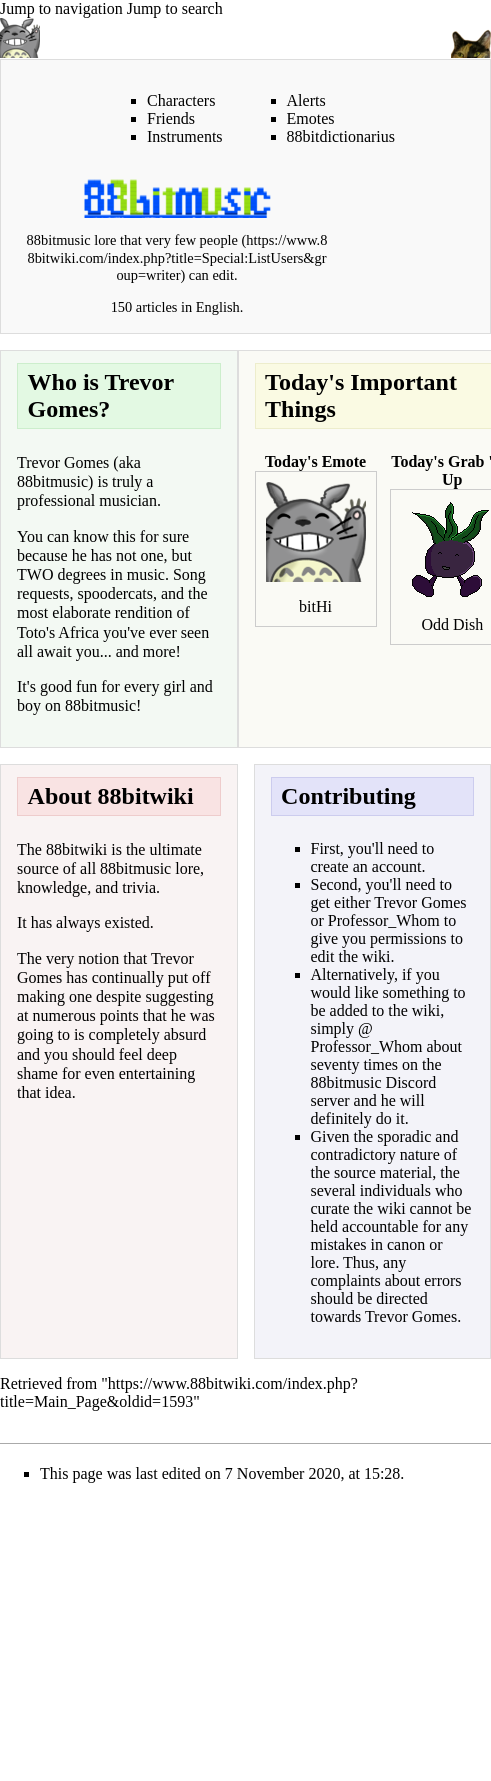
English (218, 307)
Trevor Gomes (63, 462)
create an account (366, 866)
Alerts (306, 100)
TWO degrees (61, 574)
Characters (181, 100)
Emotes (311, 118)
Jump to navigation (61, 8)
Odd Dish (452, 624)
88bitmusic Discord (374, 1082)
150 (122, 307)
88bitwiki (76, 849)
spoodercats (115, 593)
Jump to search (175, 8)
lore (187, 868)
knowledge (52, 887)
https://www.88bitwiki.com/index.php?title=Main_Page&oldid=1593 (179, 1392)
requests (43, 593)
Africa (78, 632)
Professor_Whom (384, 920)
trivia (139, 887)
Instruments (185, 136)
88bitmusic (52, 481)
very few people (191, 240)
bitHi (315, 606)
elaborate (81, 612)
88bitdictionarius (341, 136)
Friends (171, 118)
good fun (68, 686)
